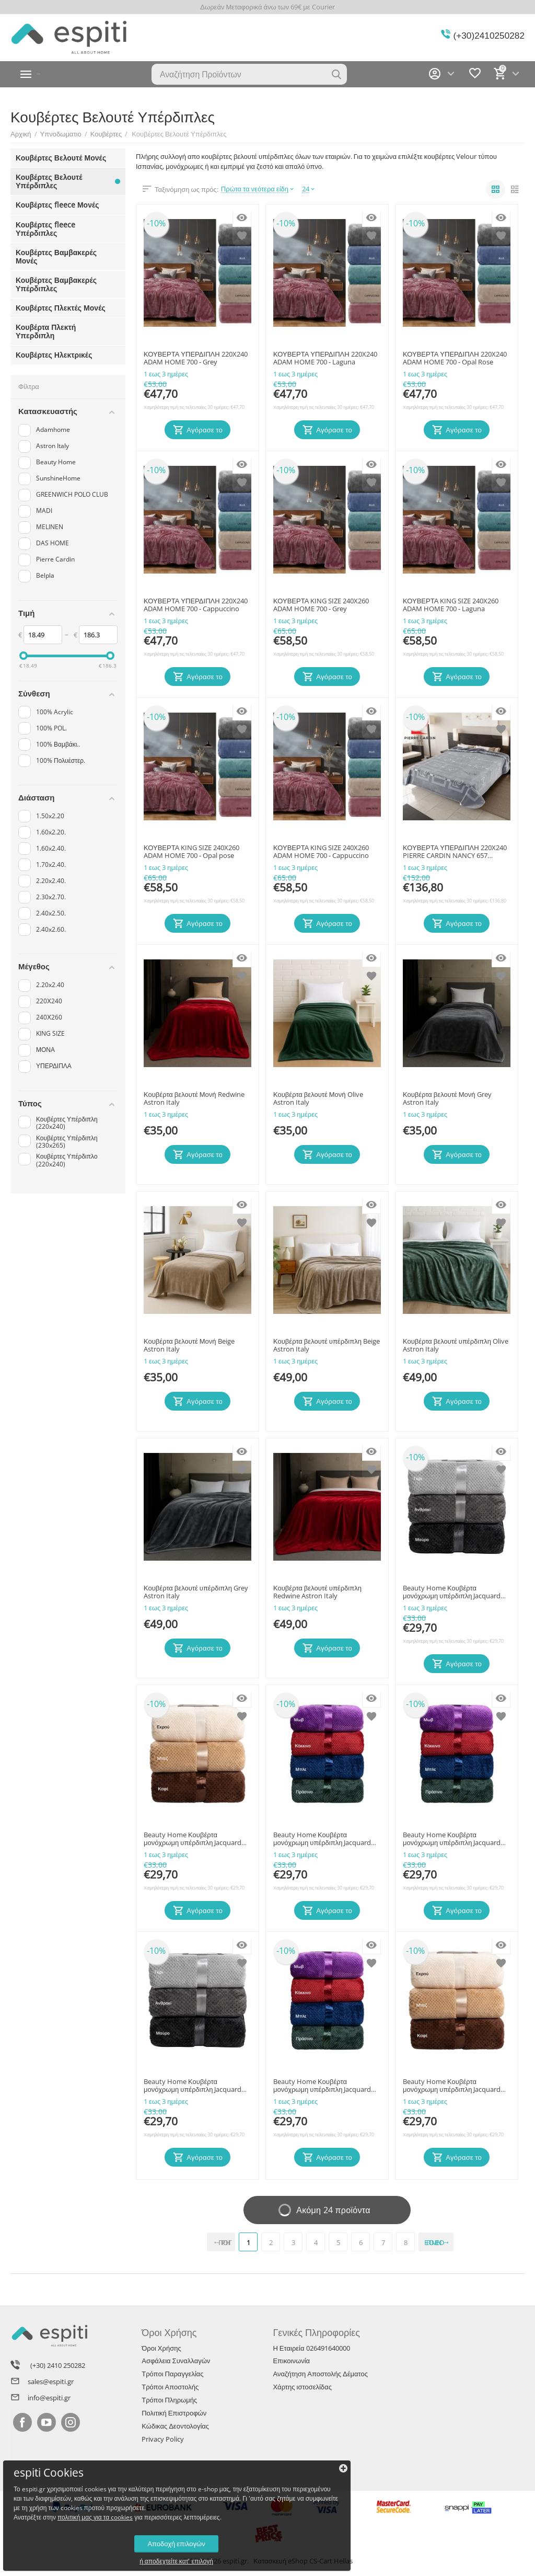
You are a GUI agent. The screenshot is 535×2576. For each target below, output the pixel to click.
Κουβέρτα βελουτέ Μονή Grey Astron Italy (447, 1099)
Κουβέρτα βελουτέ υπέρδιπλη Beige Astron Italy (326, 1345)
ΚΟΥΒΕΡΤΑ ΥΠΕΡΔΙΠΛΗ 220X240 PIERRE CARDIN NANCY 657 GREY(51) (455, 852)
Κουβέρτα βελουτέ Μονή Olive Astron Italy (318, 1099)
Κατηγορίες (60, 74)
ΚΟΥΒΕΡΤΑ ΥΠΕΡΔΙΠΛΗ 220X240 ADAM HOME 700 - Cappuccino (196, 605)
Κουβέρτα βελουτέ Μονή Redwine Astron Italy (194, 1099)
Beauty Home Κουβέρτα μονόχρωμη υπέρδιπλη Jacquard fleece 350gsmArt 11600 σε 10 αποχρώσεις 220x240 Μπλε (452, 1839)
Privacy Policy (163, 2439)
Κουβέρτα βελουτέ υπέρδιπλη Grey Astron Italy (196, 1592)
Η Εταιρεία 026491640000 (311, 2348)
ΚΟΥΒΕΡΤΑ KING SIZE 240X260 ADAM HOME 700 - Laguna (450, 605)
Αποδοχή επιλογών (81, 2531)
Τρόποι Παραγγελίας (172, 2373)
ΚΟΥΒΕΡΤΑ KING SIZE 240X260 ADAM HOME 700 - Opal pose (191, 852)
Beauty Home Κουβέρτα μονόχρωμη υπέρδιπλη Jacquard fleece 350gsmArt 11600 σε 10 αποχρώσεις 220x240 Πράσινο (322, 1839)
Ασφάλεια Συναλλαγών (176, 2360)
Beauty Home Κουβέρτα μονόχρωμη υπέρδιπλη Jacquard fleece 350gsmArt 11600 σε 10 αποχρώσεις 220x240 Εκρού (452, 2086)
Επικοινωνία (291, 2360)
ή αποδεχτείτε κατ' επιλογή (81, 2548)
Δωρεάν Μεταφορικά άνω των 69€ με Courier (267, 7)
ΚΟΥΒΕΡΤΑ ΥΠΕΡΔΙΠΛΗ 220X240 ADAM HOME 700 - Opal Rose (455, 358)
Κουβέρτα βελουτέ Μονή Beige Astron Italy (189, 1345)
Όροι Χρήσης (161, 2348)
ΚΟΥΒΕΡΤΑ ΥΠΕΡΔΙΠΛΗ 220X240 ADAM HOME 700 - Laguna (325, 358)
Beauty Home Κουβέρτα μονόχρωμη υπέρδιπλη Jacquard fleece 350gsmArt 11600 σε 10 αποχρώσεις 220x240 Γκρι (452, 1592)
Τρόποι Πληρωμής (169, 2400)
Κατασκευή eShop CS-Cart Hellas (303, 2561)
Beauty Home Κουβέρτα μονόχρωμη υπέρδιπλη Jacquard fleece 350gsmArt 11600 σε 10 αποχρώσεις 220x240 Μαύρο (192, 2086)
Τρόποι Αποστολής (170, 2386)
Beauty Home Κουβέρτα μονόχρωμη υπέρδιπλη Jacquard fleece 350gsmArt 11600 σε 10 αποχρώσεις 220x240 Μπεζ (192, 1839)
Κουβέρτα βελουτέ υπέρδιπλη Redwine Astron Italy (317, 1592)
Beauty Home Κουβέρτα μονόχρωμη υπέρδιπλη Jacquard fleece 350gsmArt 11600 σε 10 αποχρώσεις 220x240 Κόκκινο (322, 2086)
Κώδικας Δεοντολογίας (175, 2426)
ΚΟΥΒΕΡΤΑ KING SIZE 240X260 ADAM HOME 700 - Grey (321, 605)
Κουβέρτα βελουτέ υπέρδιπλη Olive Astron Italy (455, 1345)
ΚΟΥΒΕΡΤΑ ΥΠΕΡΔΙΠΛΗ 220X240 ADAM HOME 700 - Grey (196, 358)
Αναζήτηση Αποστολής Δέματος (320, 2373)
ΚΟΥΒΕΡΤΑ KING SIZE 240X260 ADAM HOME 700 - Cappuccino (321, 852)
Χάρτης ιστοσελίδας (302, 2386)
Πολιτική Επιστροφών (174, 2413)
